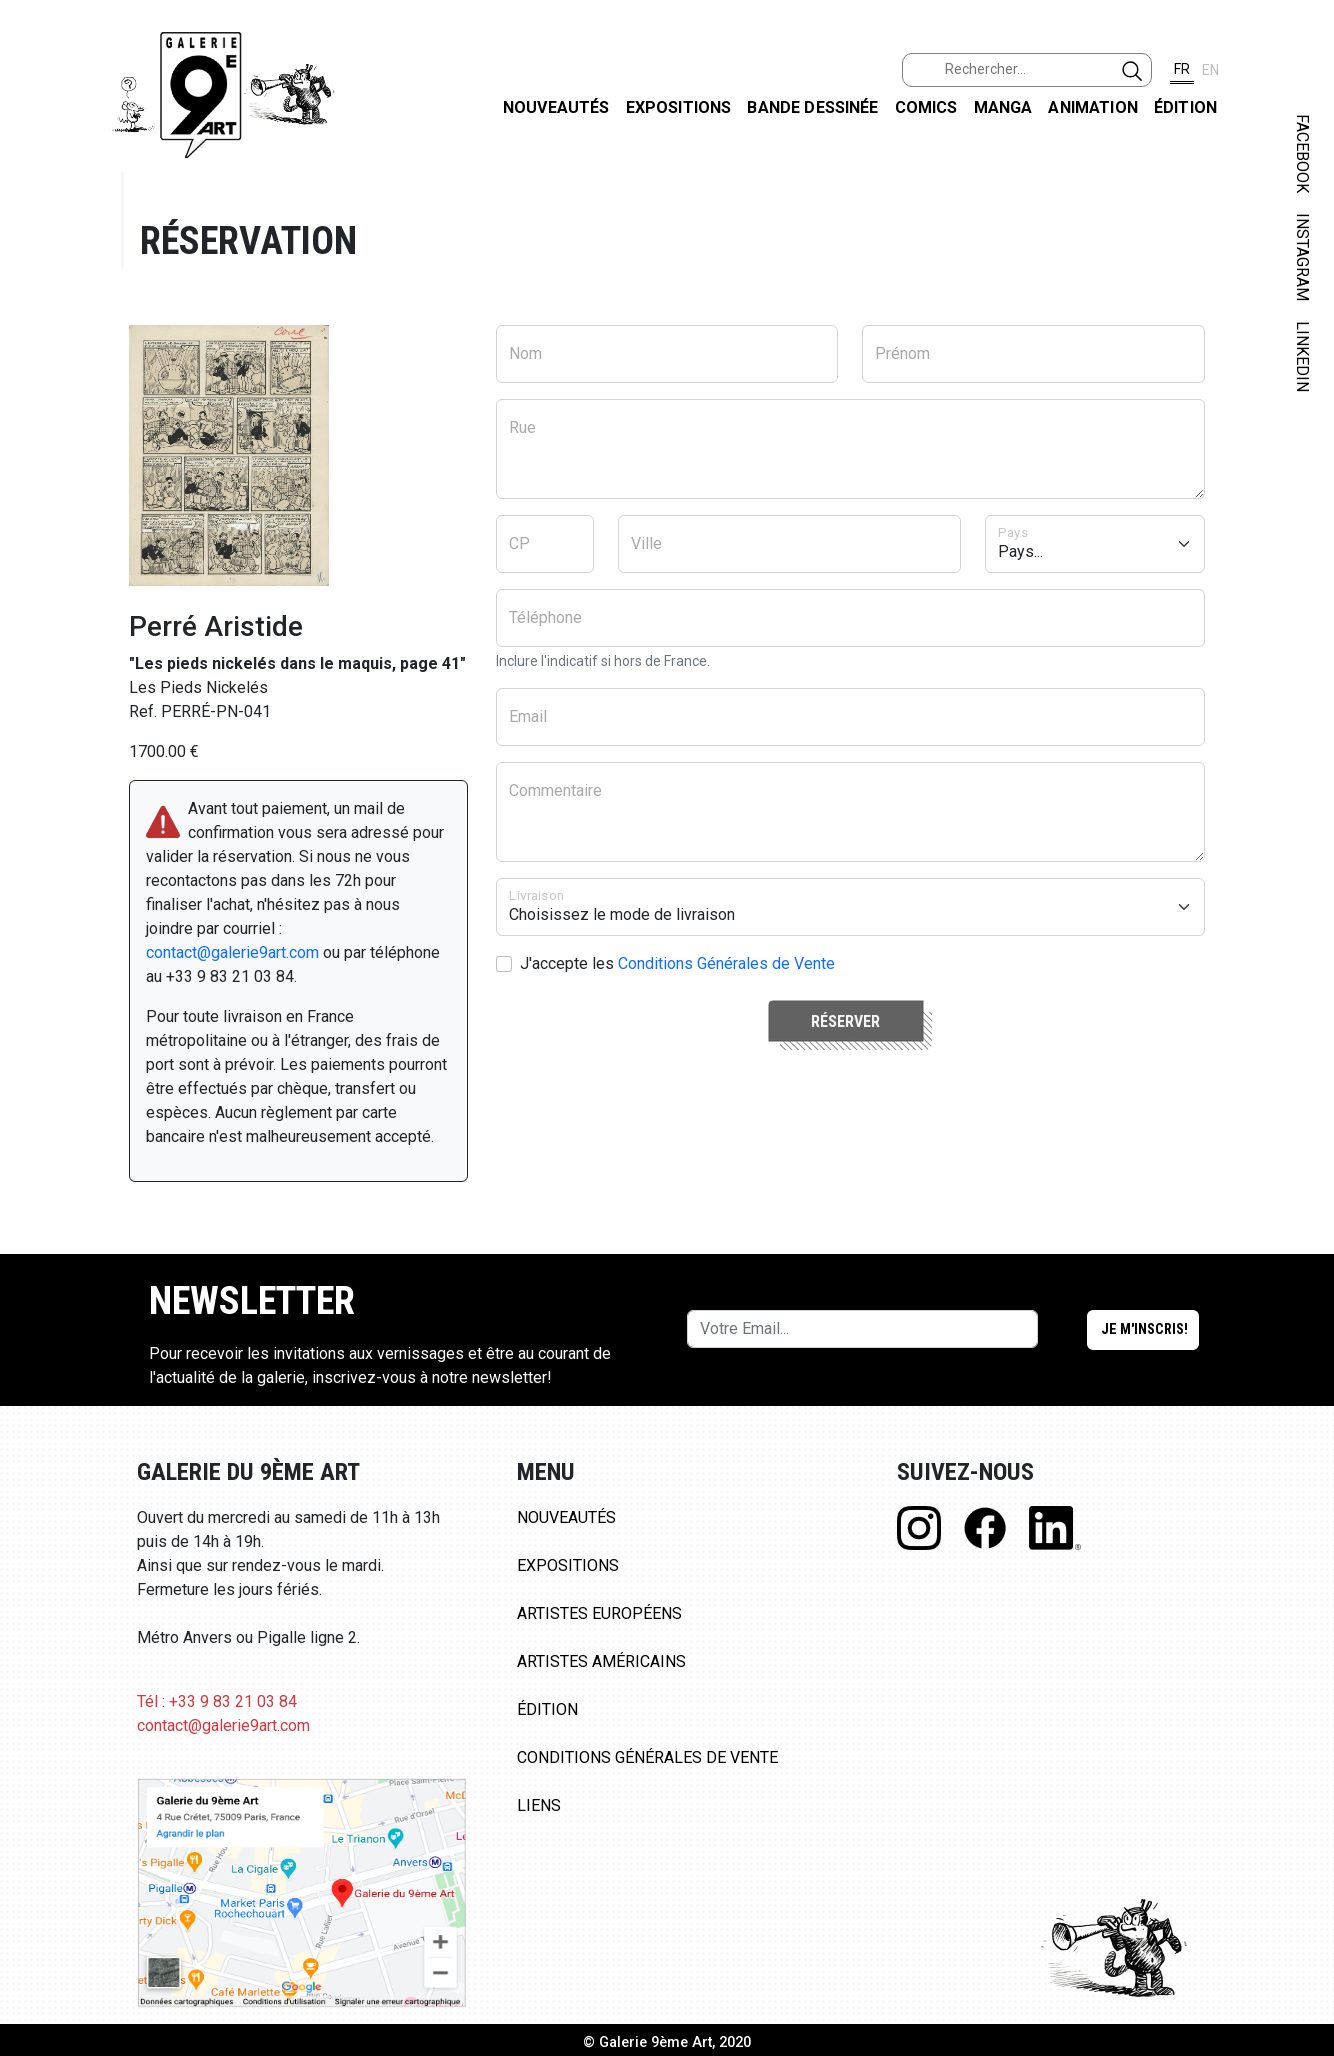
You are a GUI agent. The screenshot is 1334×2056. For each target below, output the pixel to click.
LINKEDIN (1302, 356)
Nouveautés (556, 107)
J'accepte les (677, 963)
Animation (1092, 107)
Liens (539, 1805)
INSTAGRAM (1302, 257)
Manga (1003, 107)
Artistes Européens (599, 1613)
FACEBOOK (1302, 153)
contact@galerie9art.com (232, 952)
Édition (1185, 107)
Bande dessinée (812, 107)
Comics (926, 107)
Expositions (679, 107)
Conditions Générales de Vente (726, 963)
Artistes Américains (601, 1661)
